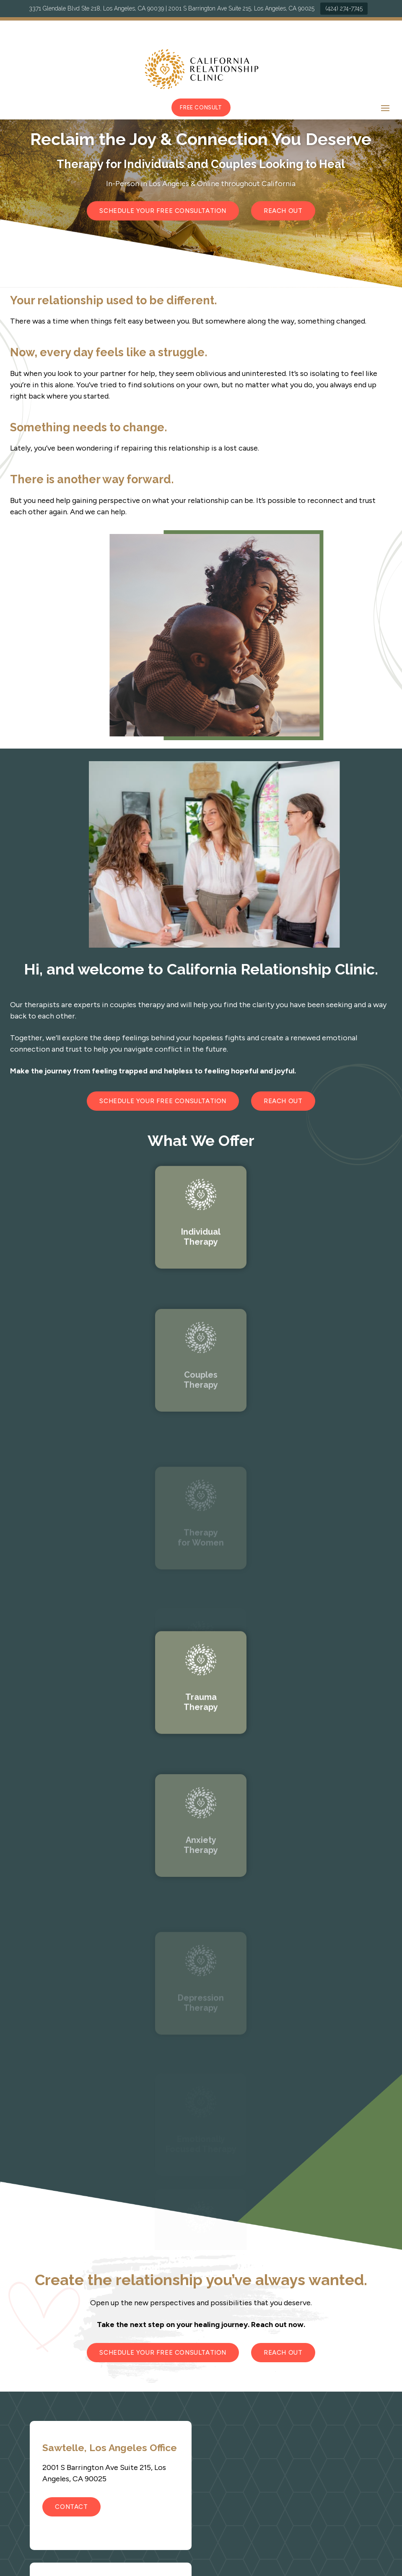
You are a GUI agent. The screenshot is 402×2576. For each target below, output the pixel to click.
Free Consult (201, 107)
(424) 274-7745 (344, 8)
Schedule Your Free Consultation (162, 211)
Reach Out (283, 211)
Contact (71, 2507)
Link (201, 1274)
